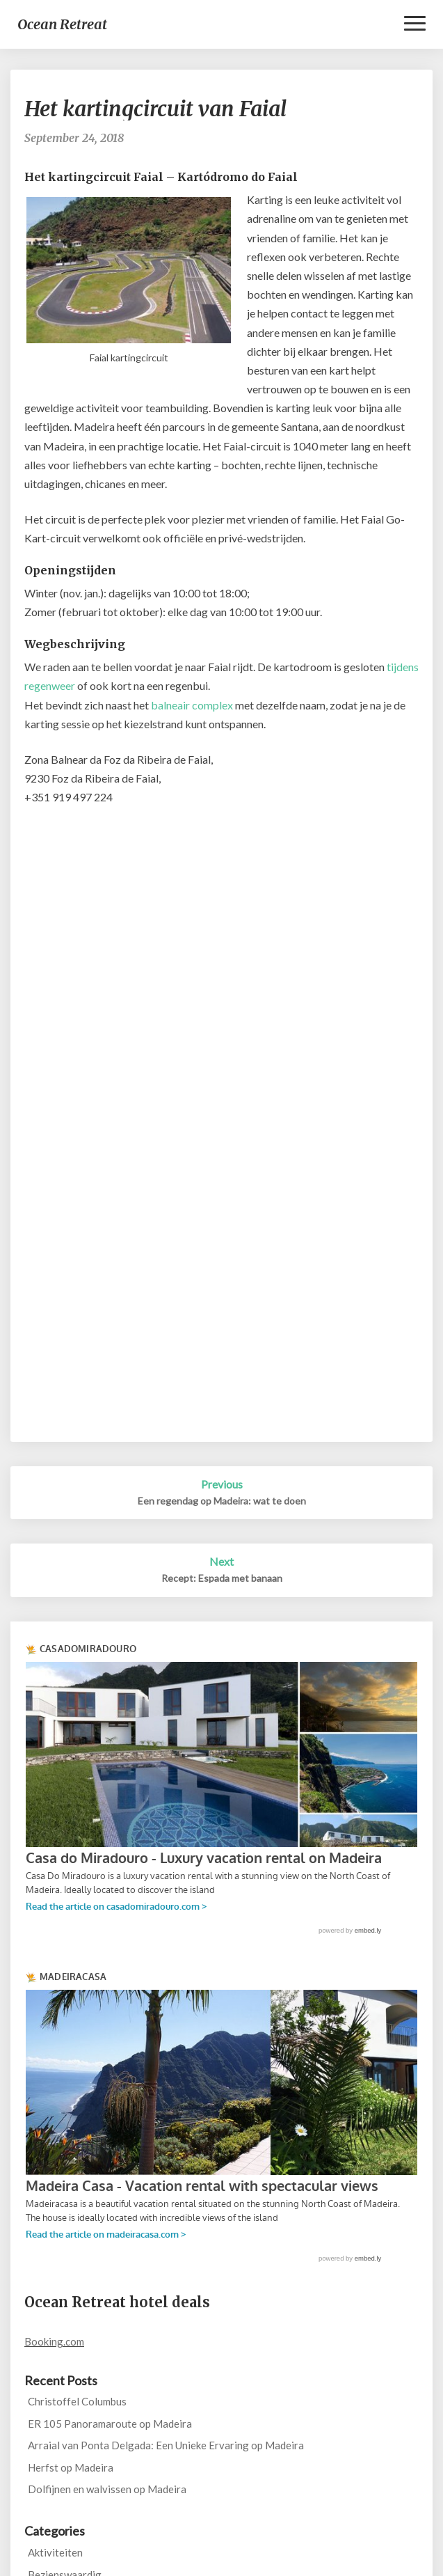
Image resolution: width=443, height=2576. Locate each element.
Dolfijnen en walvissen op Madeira (107, 2489)
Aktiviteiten (55, 2552)
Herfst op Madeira (70, 2467)
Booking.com (54, 2341)
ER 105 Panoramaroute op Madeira (110, 2423)
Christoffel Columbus (77, 2401)
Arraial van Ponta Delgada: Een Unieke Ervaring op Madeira (166, 2445)
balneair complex (193, 705)
